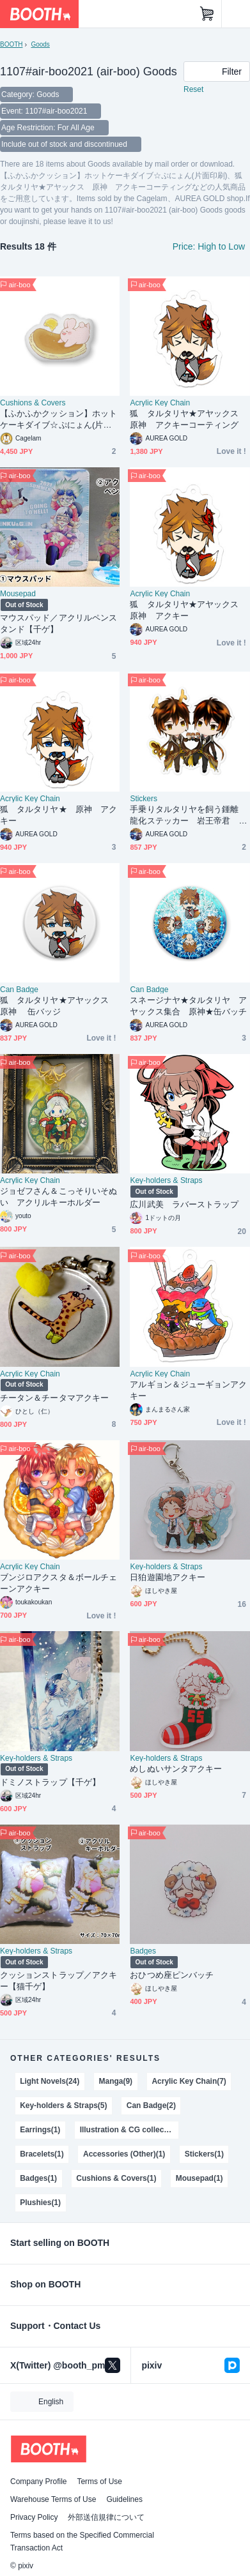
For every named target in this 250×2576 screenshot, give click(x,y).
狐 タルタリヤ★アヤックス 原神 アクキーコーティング (188, 419)
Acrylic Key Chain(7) (189, 2081)
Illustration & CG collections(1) (129, 2129)
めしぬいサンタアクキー (176, 1769)
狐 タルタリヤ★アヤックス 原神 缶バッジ (58, 1005)
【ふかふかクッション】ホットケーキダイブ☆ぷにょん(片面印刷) (58, 420)
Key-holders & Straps (166, 1180)
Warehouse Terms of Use (53, 2499)
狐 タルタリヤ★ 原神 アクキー (58, 814)
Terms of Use (99, 2481)
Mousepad (18, 594)
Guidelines (124, 2499)
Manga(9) (116, 2081)
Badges (143, 1951)
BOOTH (11, 44)
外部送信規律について (106, 2517)
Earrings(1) (40, 2129)
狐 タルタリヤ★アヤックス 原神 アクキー (188, 610)
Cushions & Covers (32, 403)
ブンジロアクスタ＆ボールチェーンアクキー (58, 1582)
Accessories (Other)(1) (124, 2154)
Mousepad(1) (199, 2178)
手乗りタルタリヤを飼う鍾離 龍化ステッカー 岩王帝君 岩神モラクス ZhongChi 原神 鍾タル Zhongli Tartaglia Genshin (189, 815)
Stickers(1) (204, 2154)
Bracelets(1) (42, 2154)
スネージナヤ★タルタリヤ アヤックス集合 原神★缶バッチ (188, 1005)
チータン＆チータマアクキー (54, 1398)
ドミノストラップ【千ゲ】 (50, 1782)
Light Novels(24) (49, 2081)
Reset (193, 89)
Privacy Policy (34, 2517)
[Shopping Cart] (207, 14)
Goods (40, 44)
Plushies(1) (40, 2202)
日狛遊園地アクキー (167, 1577)
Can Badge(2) (151, 2105)
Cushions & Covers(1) (116, 2178)
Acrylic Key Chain (160, 403)
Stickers (143, 798)
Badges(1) (38, 2178)
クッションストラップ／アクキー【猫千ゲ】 (58, 1980)
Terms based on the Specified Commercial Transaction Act (82, 2541)
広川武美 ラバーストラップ (184, 1204)
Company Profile (38, 2481)
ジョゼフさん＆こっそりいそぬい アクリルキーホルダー (58, 1196)
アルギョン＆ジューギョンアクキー (188, 1390)
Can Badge (19, 989)
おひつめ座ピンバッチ (172, 1975)
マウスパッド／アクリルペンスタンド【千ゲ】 (58, 623)
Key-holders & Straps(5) (63, 2105)
